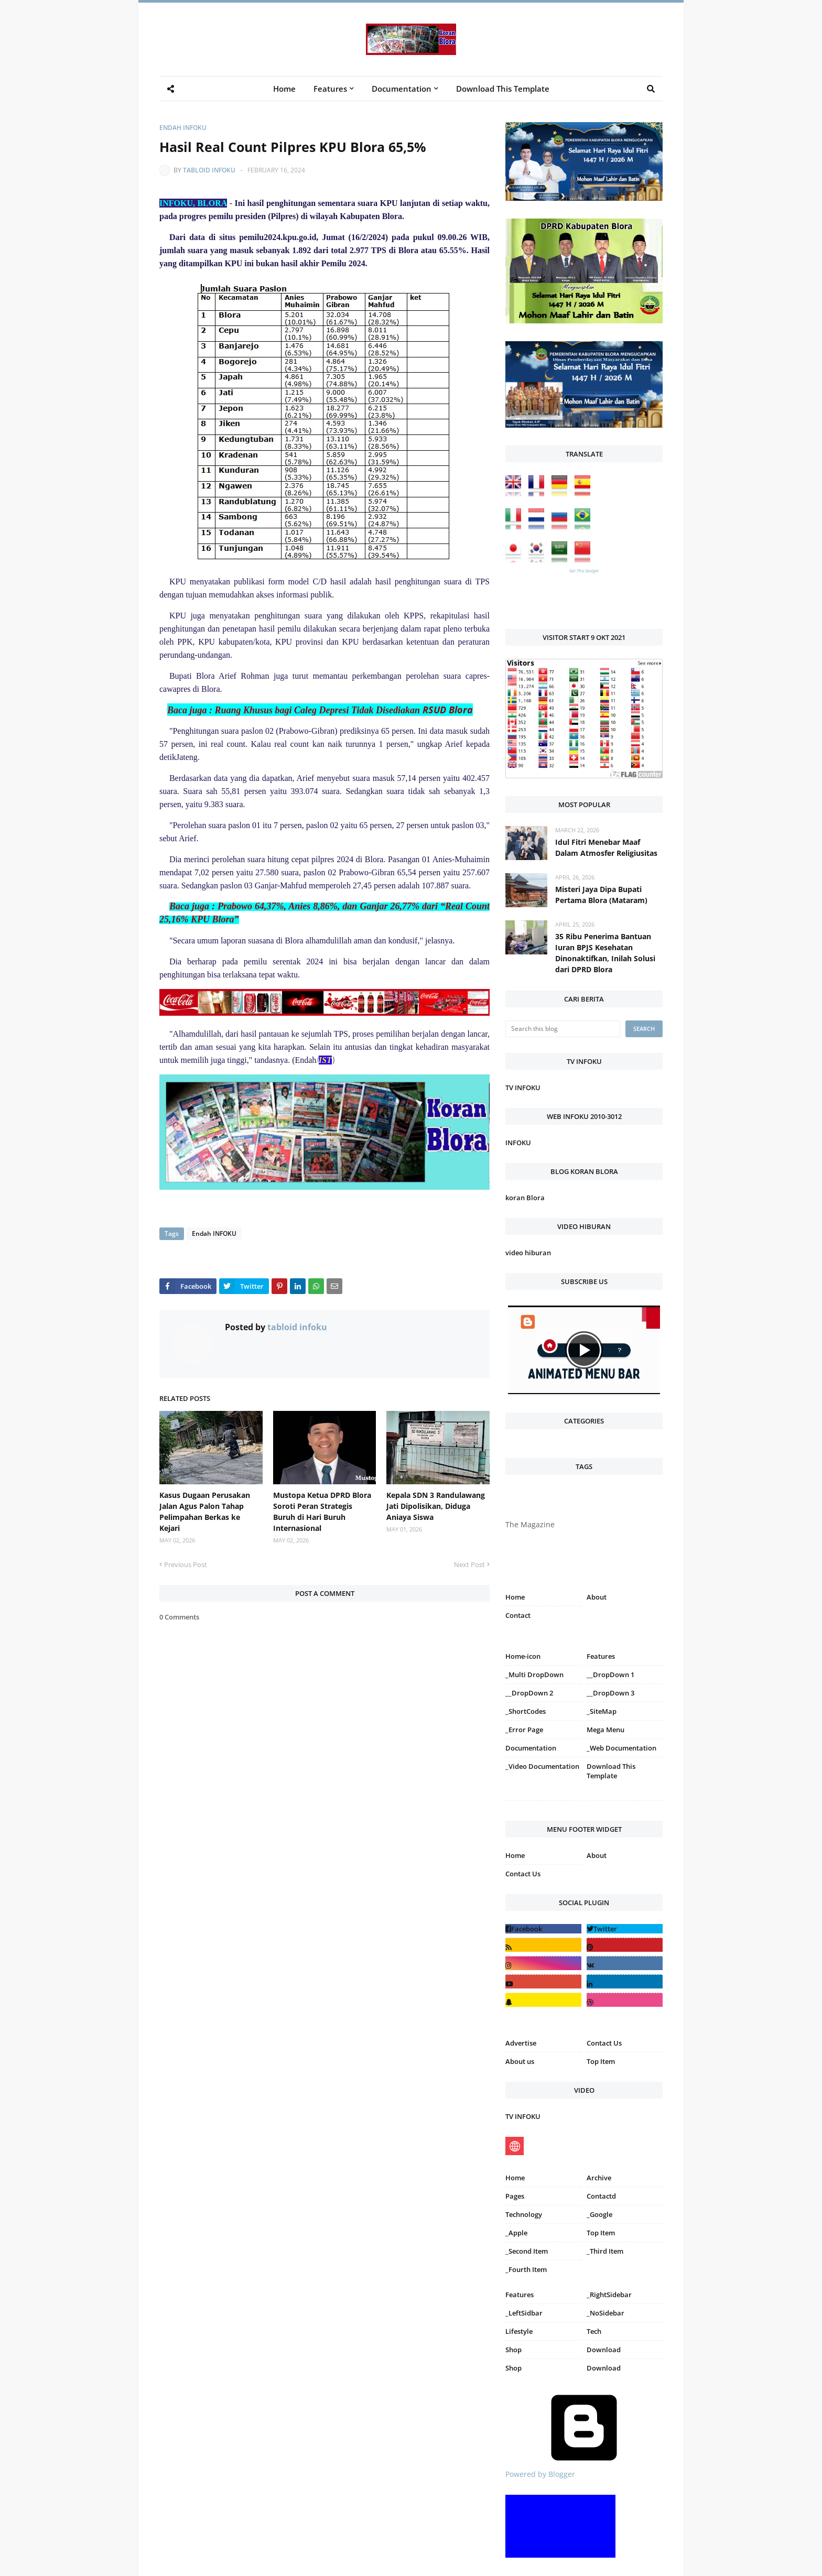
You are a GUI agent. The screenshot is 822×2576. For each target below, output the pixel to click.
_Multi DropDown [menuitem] (534, 1674)
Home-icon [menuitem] (522, 1656)
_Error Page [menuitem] (524, 1729)
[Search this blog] (562, 1028)
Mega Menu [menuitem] (605, 1729)
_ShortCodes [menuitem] (525, 1711)
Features (519, 2294)
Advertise (520, 2043)
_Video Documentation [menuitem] (542, 1766)
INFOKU (518, 1142)
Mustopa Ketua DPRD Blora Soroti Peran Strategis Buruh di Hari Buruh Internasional (322, 1511)
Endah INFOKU (183, 127)
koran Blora (525, 1197)
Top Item (601, 2061)
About (597, 1597)
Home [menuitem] (284, 88)
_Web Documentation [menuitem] (621, 1748)
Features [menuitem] (330, 88)
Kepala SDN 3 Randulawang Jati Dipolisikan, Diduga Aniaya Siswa (435, 1506)
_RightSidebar (609, 2294)
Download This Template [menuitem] (502, 88)
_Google (599, 2214)
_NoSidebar (605, 2313)
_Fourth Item (526, 2269)
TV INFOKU (522, 1087)
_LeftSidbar (524, 2313)
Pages (514, 2196)
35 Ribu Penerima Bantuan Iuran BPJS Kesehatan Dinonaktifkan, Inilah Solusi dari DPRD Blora (605, 952)
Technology (523, 2214)
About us (519, 2061)
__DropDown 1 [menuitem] (610, 1674)
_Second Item (526, 2251)
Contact (518, 1615)
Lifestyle (519, 2331)
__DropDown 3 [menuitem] (610, 1693)
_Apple (516, 2232)
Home (515, 1597)
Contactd (601, 2196)
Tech (594, 2331)
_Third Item (605, 2251)
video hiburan (528, 1252)
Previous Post (185, 1564)
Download (604, 2349)
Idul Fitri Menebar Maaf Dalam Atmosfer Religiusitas (606, 847)
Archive (599, 2177)
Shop (513, 2349)
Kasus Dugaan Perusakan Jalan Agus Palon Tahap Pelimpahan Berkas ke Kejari (204, 1511)
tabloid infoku (209, 170)
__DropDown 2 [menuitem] (529, 1693)
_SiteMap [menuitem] (601, 1711)
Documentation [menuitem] (401, 88)
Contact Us (522, 1873)
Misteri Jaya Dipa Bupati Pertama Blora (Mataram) (601, 894)
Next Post (469, 1564)
